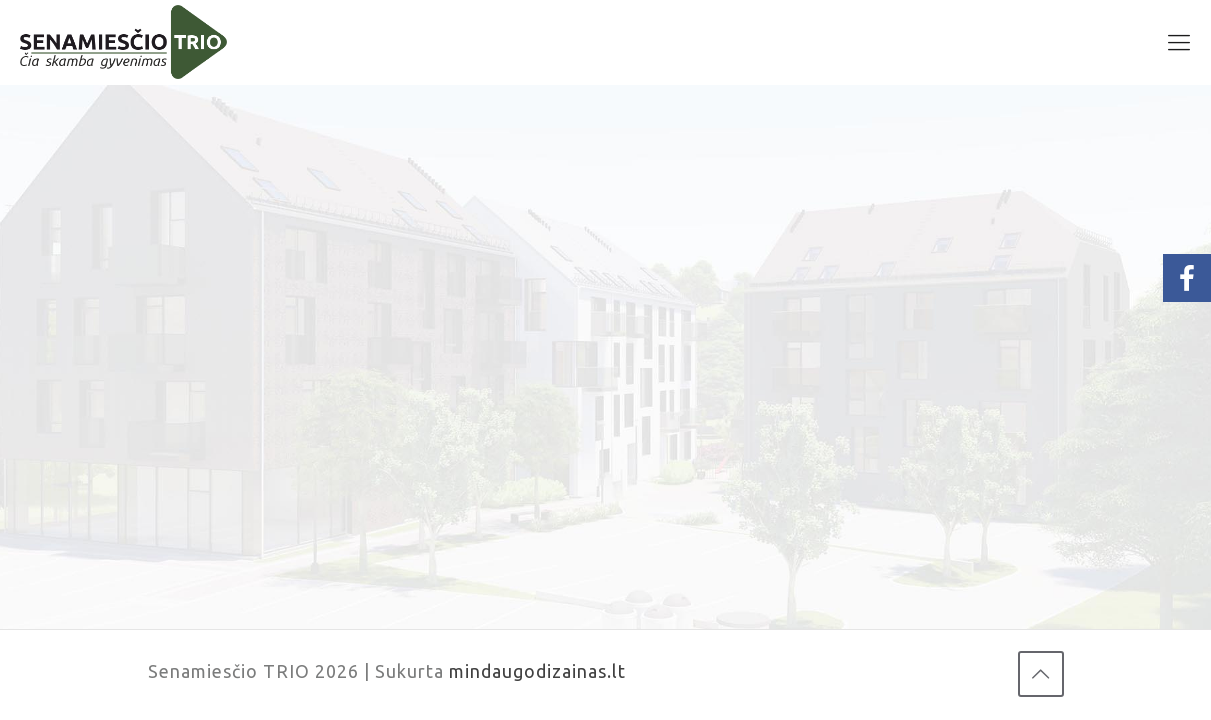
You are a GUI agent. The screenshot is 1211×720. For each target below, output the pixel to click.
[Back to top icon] (1041, 674)
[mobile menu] (1179, 42)
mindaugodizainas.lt (537, 671)
